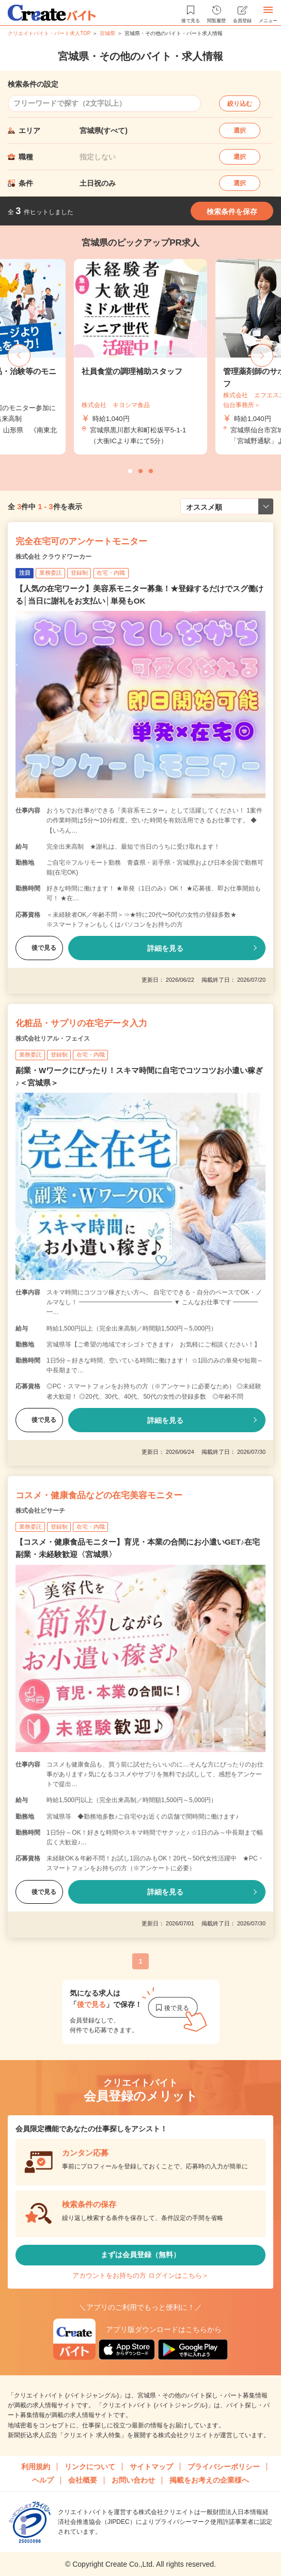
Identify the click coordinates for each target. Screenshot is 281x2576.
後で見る (39, 947)
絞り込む (239, 103)
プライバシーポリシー (224, 2466)
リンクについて (90, 2466)
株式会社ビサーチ (40, 1510)
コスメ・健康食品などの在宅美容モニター (98, 1495)
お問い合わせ (133, 2480)
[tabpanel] (140, 357)
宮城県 (107, 33)
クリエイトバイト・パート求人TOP (49, 33)
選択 (239, 130)
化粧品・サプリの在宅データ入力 (81, 1023)
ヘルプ (43, 2480)
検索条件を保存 (232, 211)
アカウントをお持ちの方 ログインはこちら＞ (140, 2275)
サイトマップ (151, 2466)
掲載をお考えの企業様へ (209, 2480)
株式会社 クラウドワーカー (53, 556)
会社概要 (82, 2480)
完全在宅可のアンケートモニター (81, 541)
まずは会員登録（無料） (140, 2254)
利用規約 (35, 2466)
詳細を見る (165, 948)
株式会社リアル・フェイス (52, 1038)
